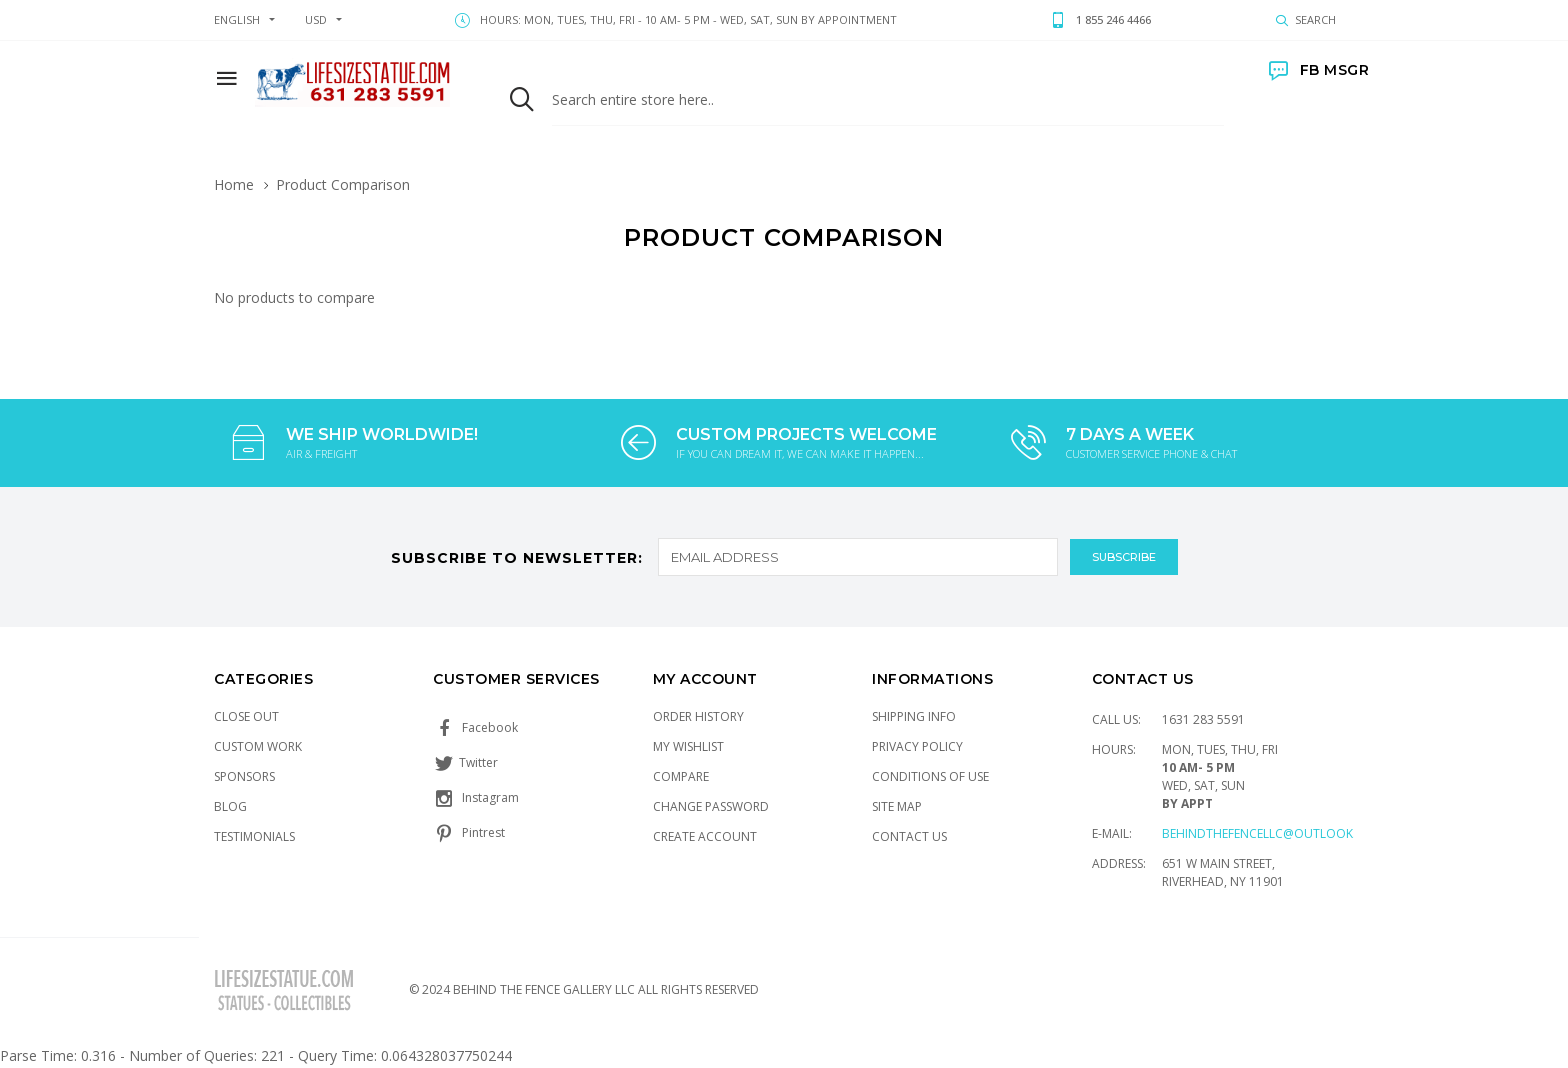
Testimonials (254, 836)
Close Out (246, 716)
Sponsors (244, 776)
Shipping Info (914, 716)
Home (234, 184)
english (237, 19)
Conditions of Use (930, 776)
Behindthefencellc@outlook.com (1273, 833)
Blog (230, 806)
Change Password (711, 806)
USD (316, 19)
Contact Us (909, 836)
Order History (698, 716)
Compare (681, 776)
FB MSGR (1319, 70)
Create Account (705, 836)
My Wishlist (688, 746)
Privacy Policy (917, 746)
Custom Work (258, 746)
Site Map (897, 806)
